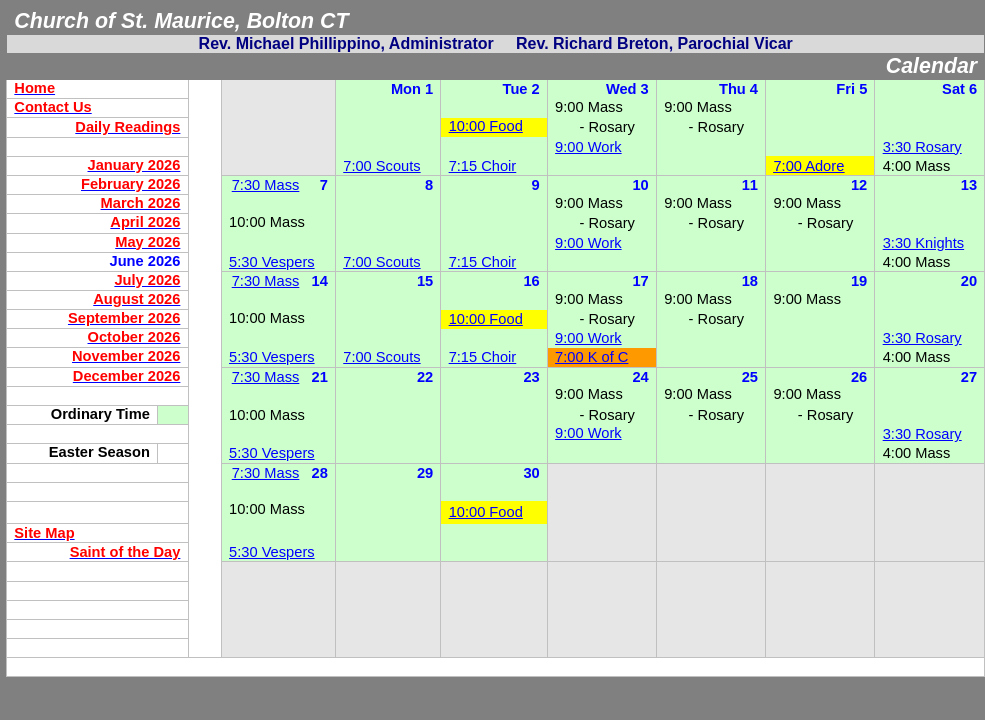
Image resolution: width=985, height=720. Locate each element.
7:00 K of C (591, 357)
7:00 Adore (808, 166)
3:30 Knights (923, 243)
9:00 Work (588, 147)
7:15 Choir (483, 166)
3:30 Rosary (922, 147)
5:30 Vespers (272, 262)
